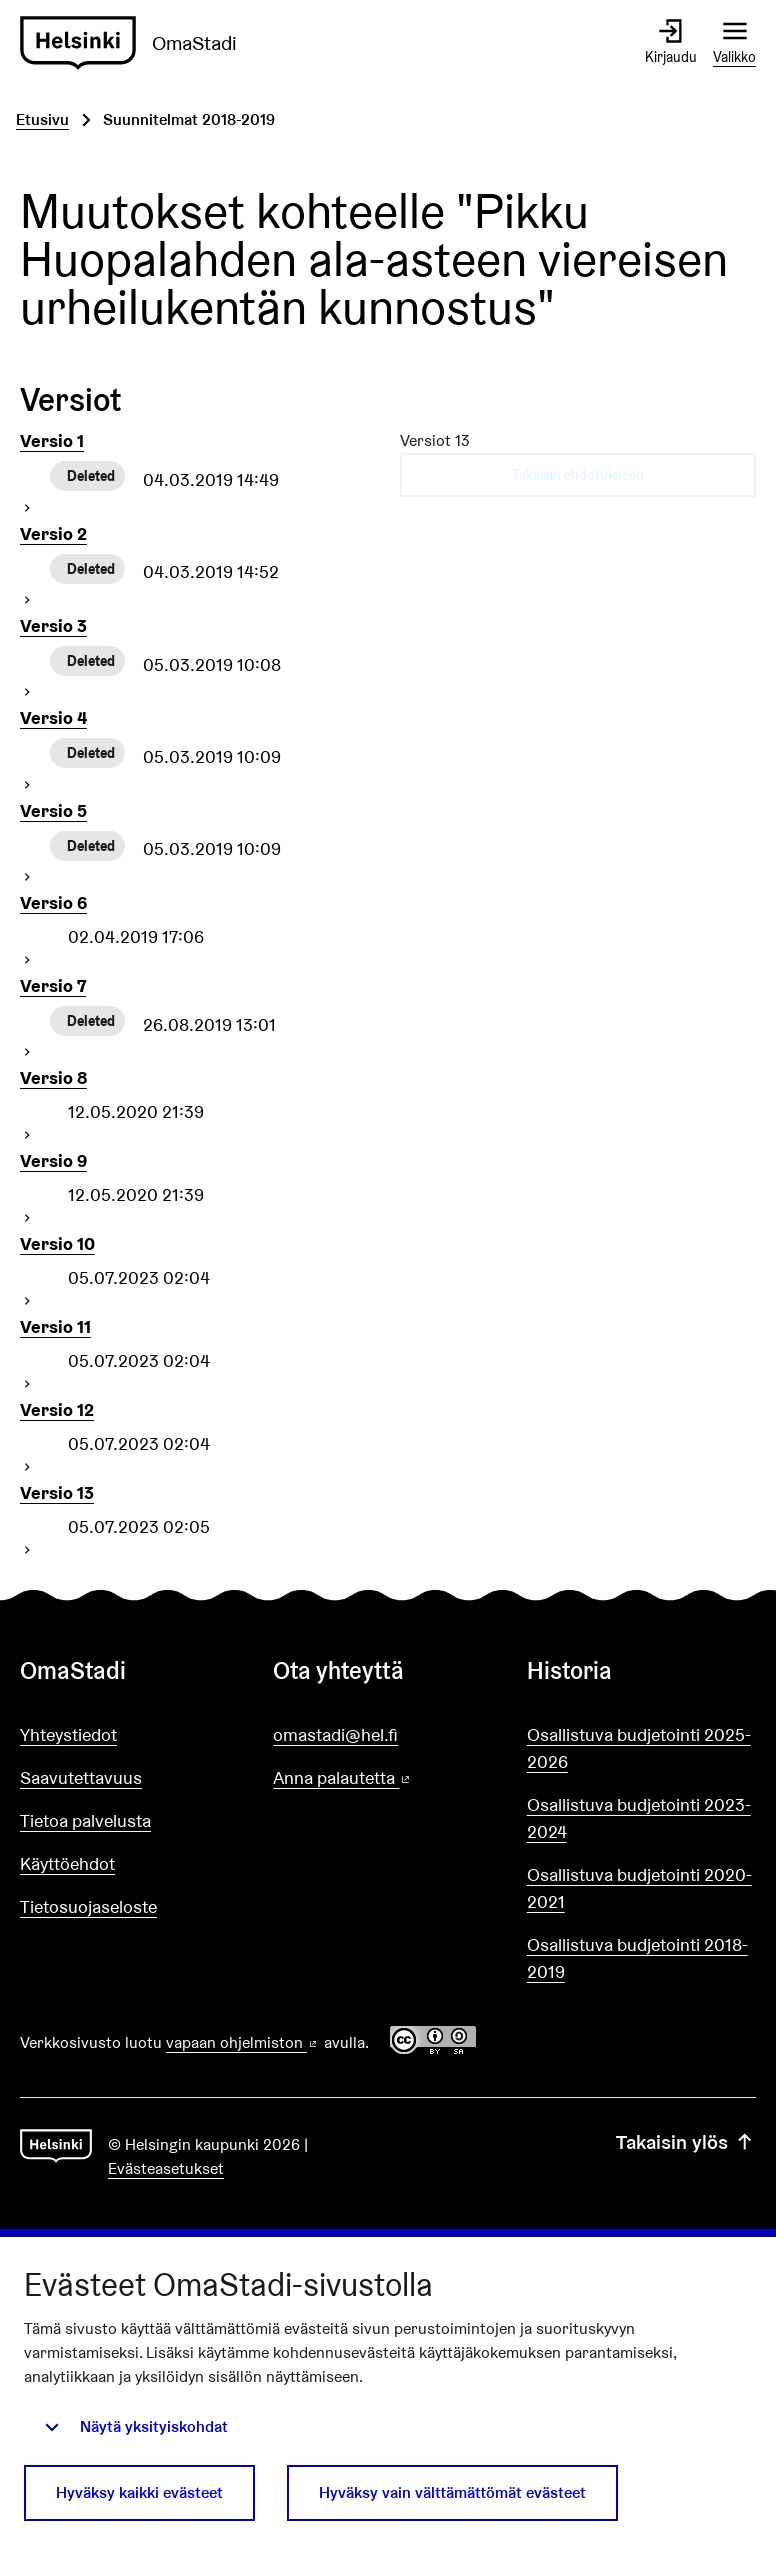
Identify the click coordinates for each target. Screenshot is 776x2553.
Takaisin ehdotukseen (578, 475)
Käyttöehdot (67, 1863)
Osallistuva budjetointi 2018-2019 (637, 1958)
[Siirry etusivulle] (136, 43)
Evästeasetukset (166, 2168)
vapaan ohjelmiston (243, 2042)
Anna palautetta (387, 1778)
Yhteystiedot (68, 1734)
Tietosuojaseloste (88, 1906)
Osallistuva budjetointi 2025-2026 (639, 1748)
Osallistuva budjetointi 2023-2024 (639, 1818)
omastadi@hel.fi (335, 1734)
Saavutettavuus (81, 1777)
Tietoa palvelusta (85, 1820)
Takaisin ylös (686, 2142)
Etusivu (42, 119)
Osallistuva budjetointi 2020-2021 (639, 1888)
